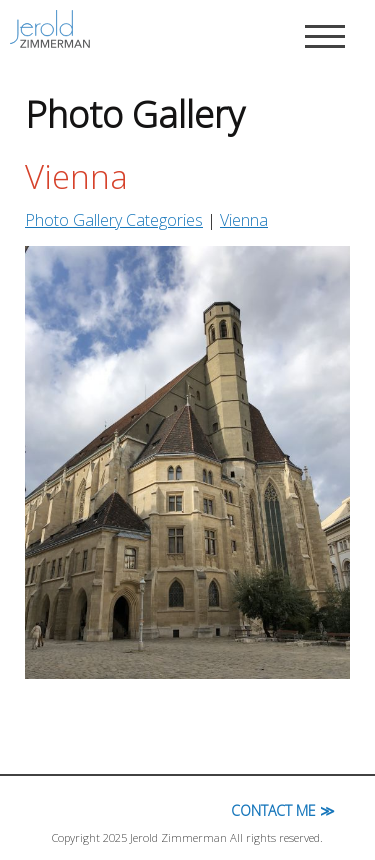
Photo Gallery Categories (114, 220)
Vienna (244, 220)
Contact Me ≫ (283, 810)
